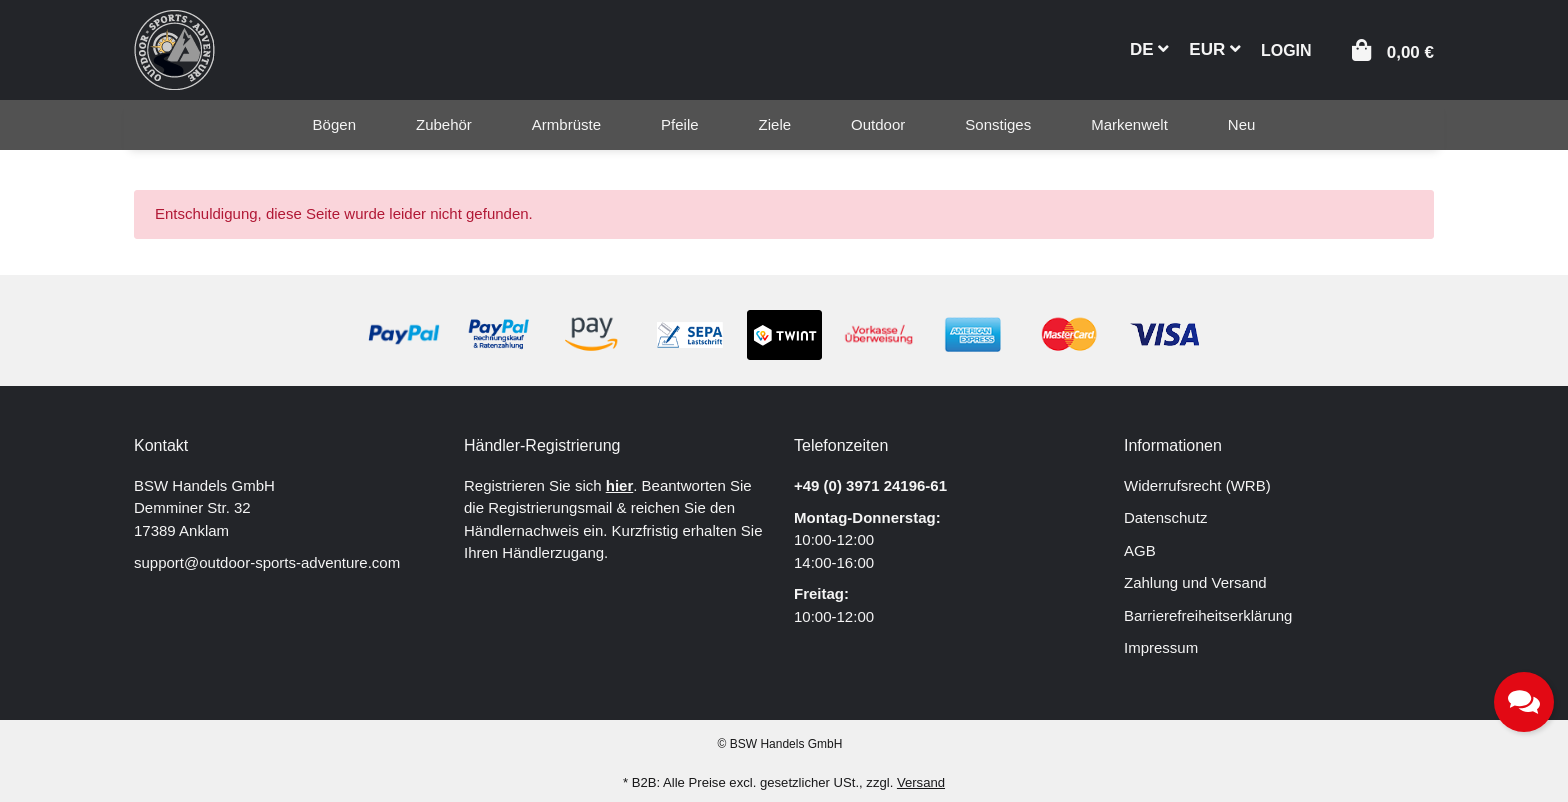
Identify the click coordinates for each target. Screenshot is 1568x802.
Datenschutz (1165, 517)
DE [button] (1149, 49)
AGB (1140, 550)
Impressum (1161, 647)
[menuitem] (334, 125)
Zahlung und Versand (1195, 582)
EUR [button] (1215, 49)
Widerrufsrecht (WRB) (1197, 485)
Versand (921, 782)
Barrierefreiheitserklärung (1208, 615)
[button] (1286, 48)
